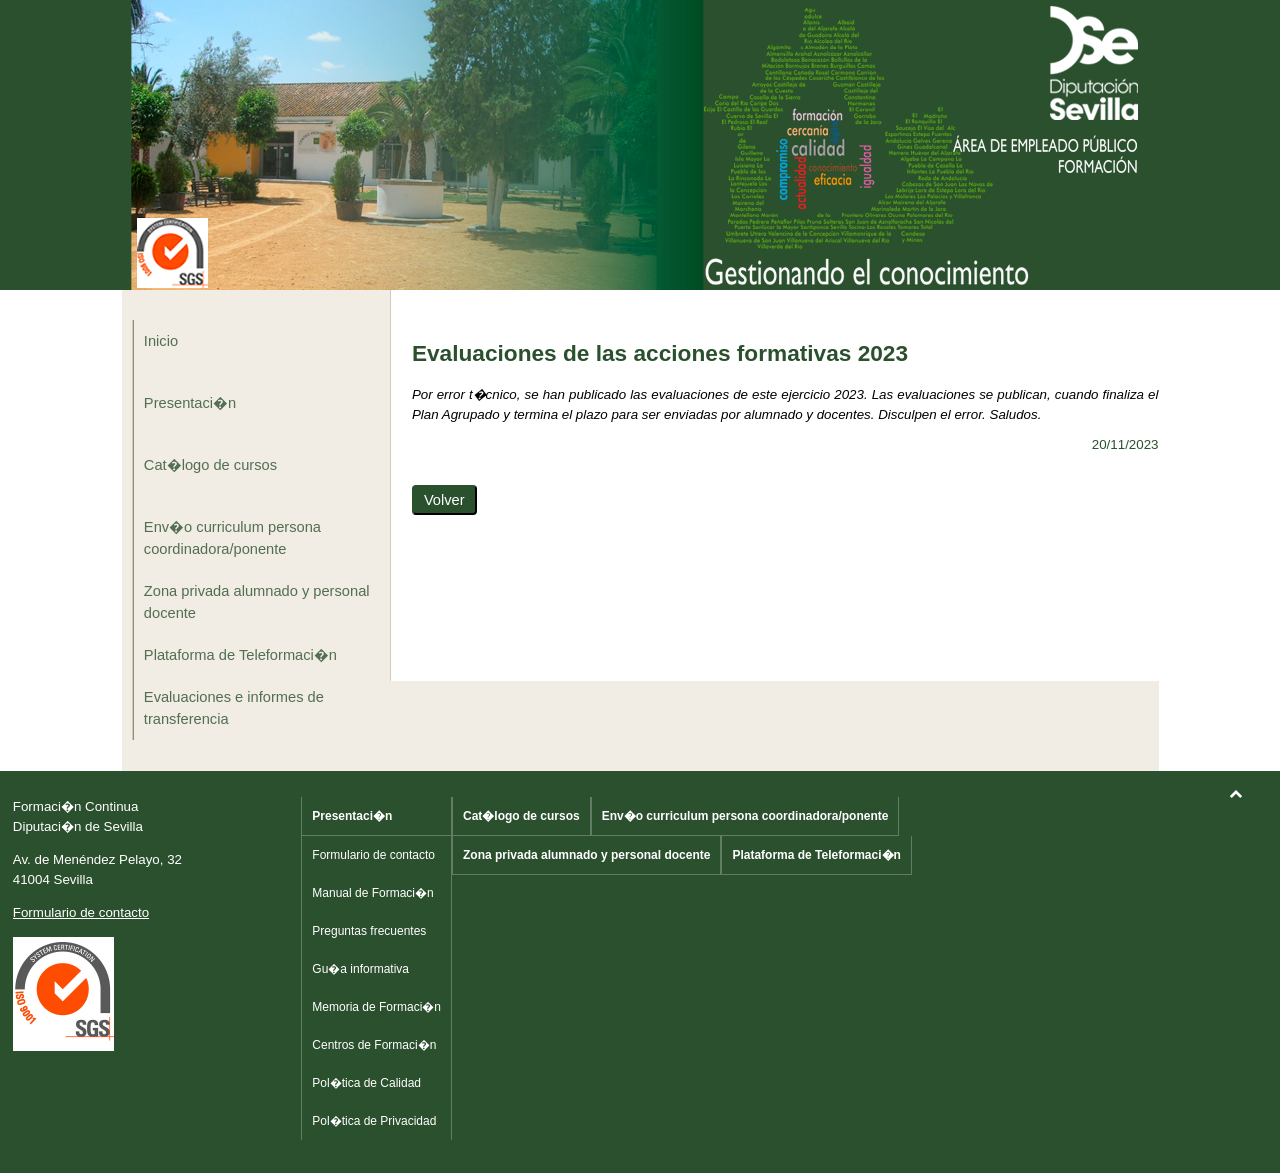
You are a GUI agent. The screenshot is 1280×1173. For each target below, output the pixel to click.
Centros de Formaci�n (374, 1045)
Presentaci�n (190, 403)
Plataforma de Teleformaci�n (240, 655)
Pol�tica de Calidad (366, 1083)
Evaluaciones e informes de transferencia (234, 708)
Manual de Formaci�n (372, 893)
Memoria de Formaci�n (376, 1007)
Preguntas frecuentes (369, 931)
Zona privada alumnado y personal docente (257, 602)
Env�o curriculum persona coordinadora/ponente (232, 538)
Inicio (161, 341)
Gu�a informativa (360, 969)
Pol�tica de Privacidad (374, 1121)
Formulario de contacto (81, 912)
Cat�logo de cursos (210, 465)
